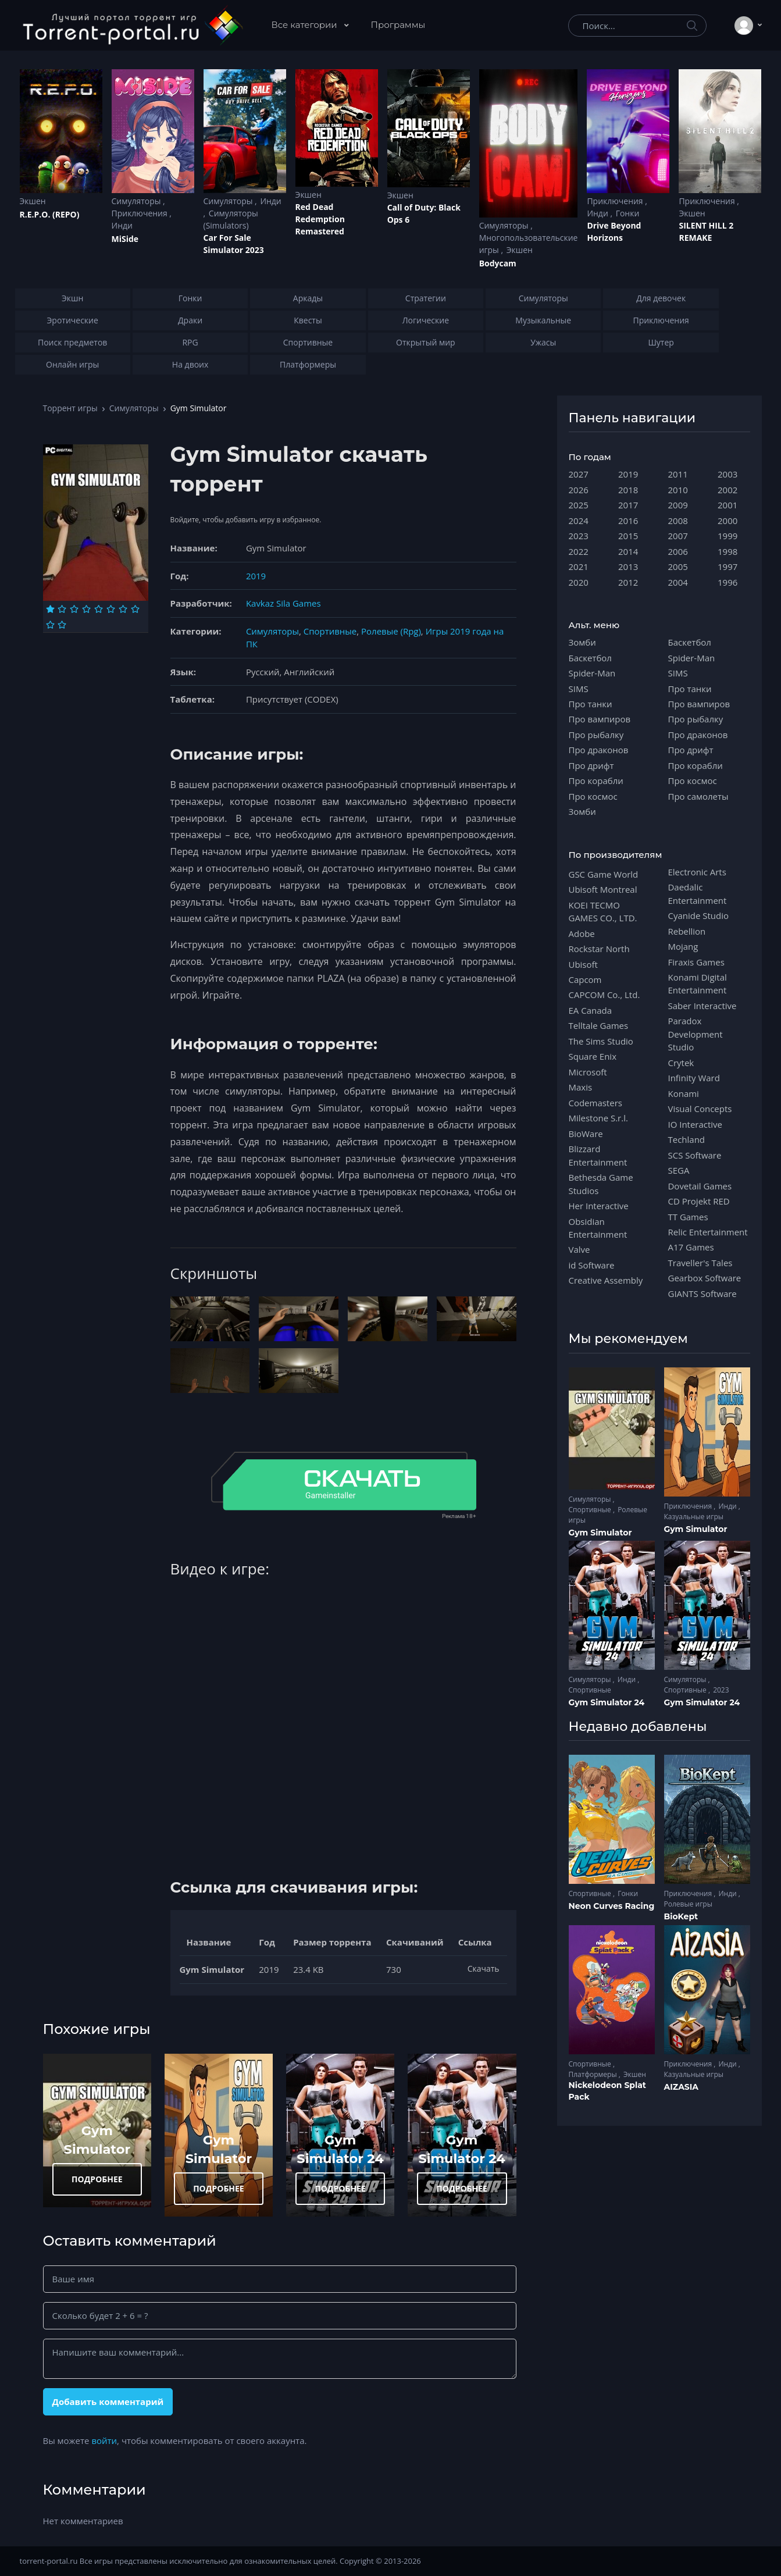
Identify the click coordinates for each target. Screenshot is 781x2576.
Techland (686, 1139)
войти (104, 2440)
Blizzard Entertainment (598, 1155)
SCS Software (695, 1155)
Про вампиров (600, 719)
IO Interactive (695, 1124)
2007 (678, 535)
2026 (579, 490)
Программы (398, 24)
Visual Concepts (700, 1108)
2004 (678, 582)
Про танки (590, 704)
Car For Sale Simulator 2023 (234, 243)
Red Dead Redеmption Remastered (320, 219)
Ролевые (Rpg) (391, 631)
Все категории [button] (306, 24)
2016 (628, 520)
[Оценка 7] (123, 609)
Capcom (585, 979)
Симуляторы (137, 200)
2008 (678, 520)
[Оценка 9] (50, 624)
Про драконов (599, 750)
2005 (678, 566)
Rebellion (687, 931)
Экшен (33, 200)
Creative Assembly (606, 1280)
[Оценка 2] (62, 609)
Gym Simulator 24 (607, 1702)
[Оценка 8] (135, 609)
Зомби (582, 642)
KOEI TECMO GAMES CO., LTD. (603, 911)
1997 (727, 566)
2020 (579, 582)
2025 (579, 505)
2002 (727, 490)
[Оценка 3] (74, 609)
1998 (727, 551)
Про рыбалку (596, 734)
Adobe (582, 933)
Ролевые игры (688, 1904)
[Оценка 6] (111, 609)
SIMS (579, 688)
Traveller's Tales (700, 1263)
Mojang (683, 946)
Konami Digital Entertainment (697, 983)
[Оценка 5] (99, 609)
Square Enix (592, 1056)
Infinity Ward (694, 1078)
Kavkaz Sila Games (283, 603)
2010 (678, 490)
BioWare (586, 1133)
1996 (727, 582)
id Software (592, 1265)
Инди (122, 225)
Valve (579, 1249)
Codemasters (595, 1103)
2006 (678, 551)
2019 (256, 576)
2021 (579, 566)
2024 (579, 520)
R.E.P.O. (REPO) (50, 214)
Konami (683, 1093)
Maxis (581, 1087)
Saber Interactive (702, 1005)
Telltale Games (599, 1025)
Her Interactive (599, 1206)
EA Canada (590, 1010)
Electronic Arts (697, 872)
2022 (579, 551)
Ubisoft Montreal (603, 889)
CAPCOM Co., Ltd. (604, 994)
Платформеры (594, 2074)
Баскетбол (590, 658)
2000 (727, 520)
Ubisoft (583, 964)
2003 (727, 474)
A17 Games (691, 1247)
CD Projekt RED (699, 1201)
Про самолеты (698, 796)
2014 (628, 551)
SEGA (679, 1170)
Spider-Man (592, 673)
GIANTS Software (702, 1293)
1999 (727, 535)
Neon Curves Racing (612, 1906)
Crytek (681, 1062)
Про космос (593, 796)
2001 (727, 505)
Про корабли (596, 780)
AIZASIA (681, 2087)
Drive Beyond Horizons (614, 231)
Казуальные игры (693, 1517)
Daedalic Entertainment (697, 893)
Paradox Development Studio (695, 1034)
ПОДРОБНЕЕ (97, 2179)
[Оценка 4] (86, 609)
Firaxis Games (696, 962)
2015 (628, 535)
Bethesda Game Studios (601, 1183)
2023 (579, 535)
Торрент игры (70, 408)
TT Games (688, 1217)
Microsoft (588, 1072)
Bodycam (497, 263)
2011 (678, 474)
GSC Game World (604, 874)
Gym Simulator (600, 1532)
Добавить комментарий (107, 2401)
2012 (628, 582)
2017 (628, 505)
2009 (678, 505)
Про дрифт (591, 765)
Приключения (141, 213)
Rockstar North (599, 948)
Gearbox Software (704, 1278)
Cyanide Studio (698, 915)
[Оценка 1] (50, 609)
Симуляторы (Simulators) (231, 219)
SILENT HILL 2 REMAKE (706, 231)
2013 (628, 566)
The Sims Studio (601, 1041)
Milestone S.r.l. (598, 1118)
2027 (579, 474)
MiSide (125, 238)
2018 (628, 490)
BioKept (681, 1916)
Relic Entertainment (708, 1232)
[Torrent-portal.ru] (132, 25)
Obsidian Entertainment (598, 1228)
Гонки (628, 213)
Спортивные (330, 631)
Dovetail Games (700, 1186)
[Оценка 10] (62, 624)
